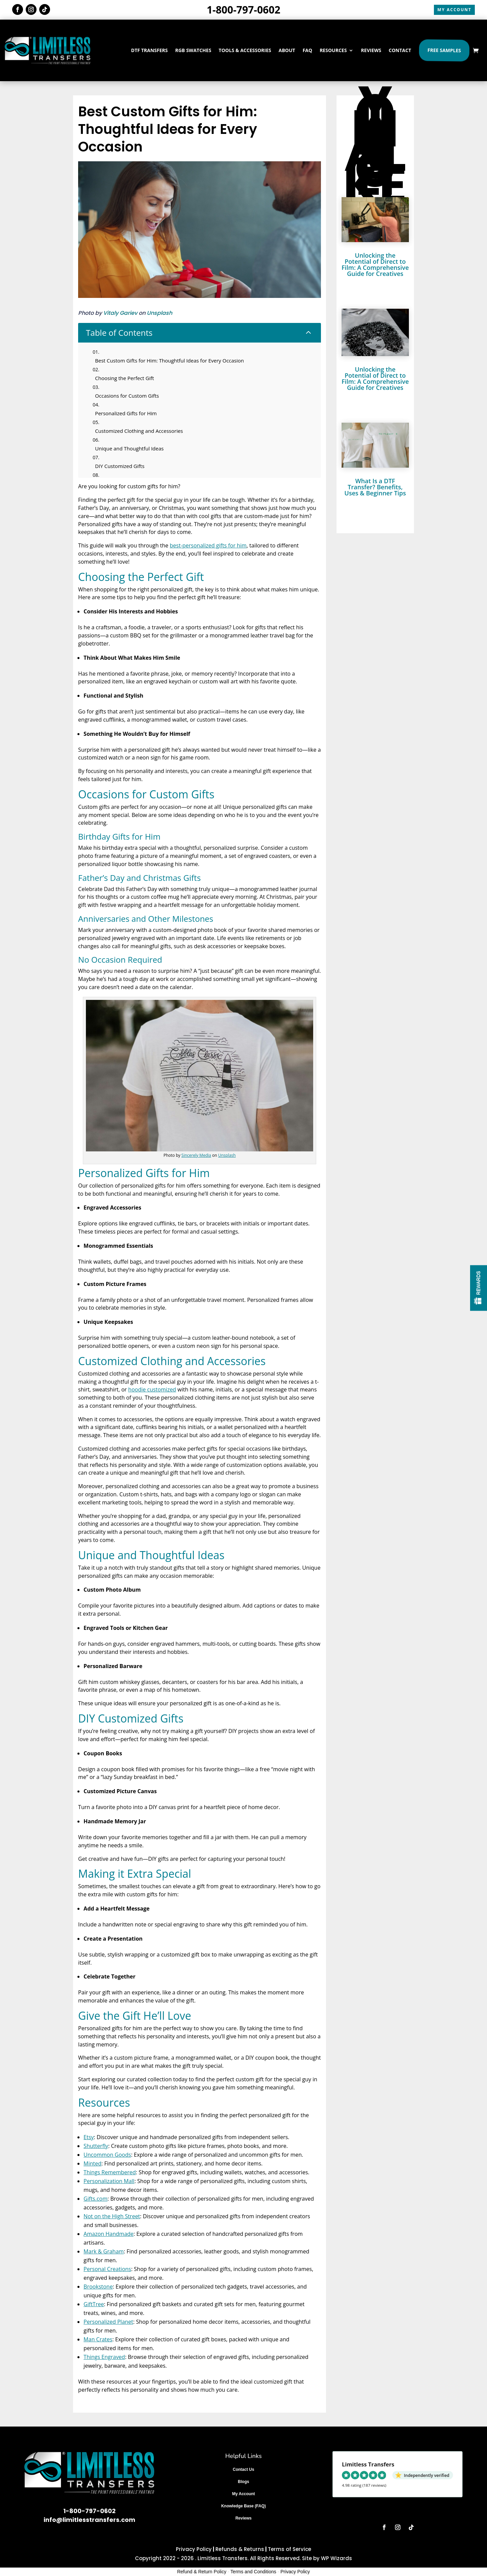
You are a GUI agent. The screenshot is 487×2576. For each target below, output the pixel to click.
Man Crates (98, 2339)
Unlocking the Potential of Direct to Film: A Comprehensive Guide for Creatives (375, 264)
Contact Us (243, 2469)
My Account (243, 2493)
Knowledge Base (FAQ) (243, 2506)
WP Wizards (336, 2558)
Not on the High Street (112, 2216)
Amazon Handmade (109, 2234)
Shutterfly (96, 2146)
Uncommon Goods (107, 2154)
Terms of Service (289, 2549)
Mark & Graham (104, 2251)
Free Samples (443, 50)
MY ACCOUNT (454, 10)
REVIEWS (371, 50)
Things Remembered (110, 2172)
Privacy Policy (194, 2549)
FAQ (307, 50)
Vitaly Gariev (120, 313)
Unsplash (159, 313)
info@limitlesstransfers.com (89, 2519)
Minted (92, 2163)
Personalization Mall (109, 2181)
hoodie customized (152, 1389)
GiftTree (94, 2304)
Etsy (89, 2137)
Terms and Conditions (253, 2571)
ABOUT (287, 50)
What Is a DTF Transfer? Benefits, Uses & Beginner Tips (375, 487)
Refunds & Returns (239, 2549)
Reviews (243, 2518)
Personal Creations (107, 2269)
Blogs (243, 2481)
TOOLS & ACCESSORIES (245, 50)
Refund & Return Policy (202, 2571)
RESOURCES (333, 50)
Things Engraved (104, 2357)
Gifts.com (96, 2198)
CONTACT (400, 50)
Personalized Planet (108, 2321)
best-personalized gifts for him (208, 545)
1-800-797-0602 (243, 10)
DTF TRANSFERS (149, 50)
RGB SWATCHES (193, 50)
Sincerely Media (196, 1155)
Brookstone (98, 2286)
